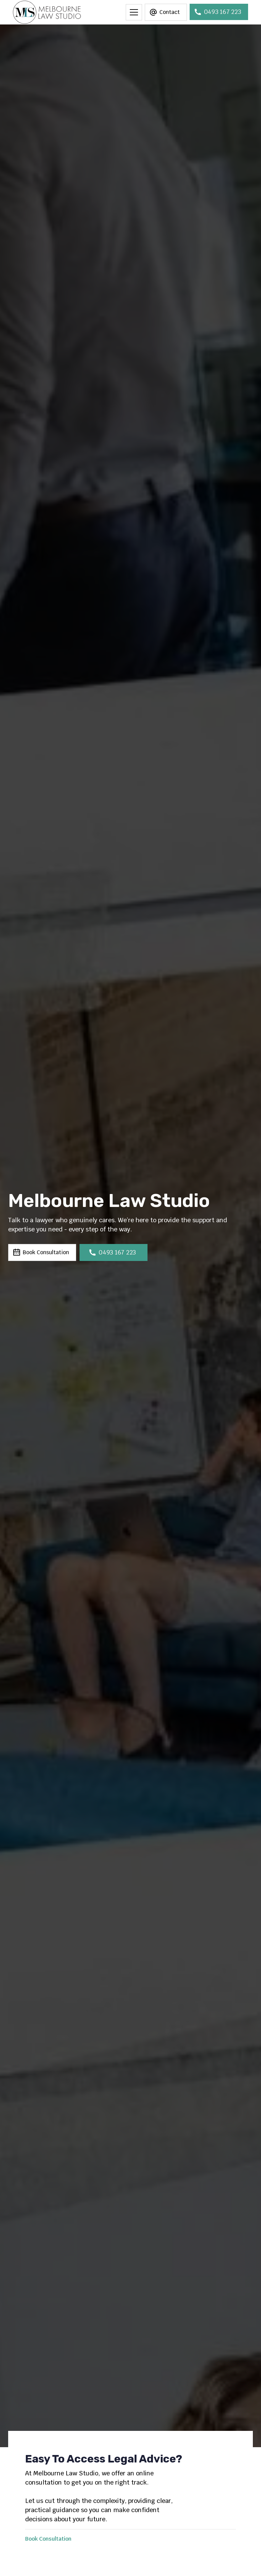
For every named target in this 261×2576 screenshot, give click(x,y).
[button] (134, 12)
